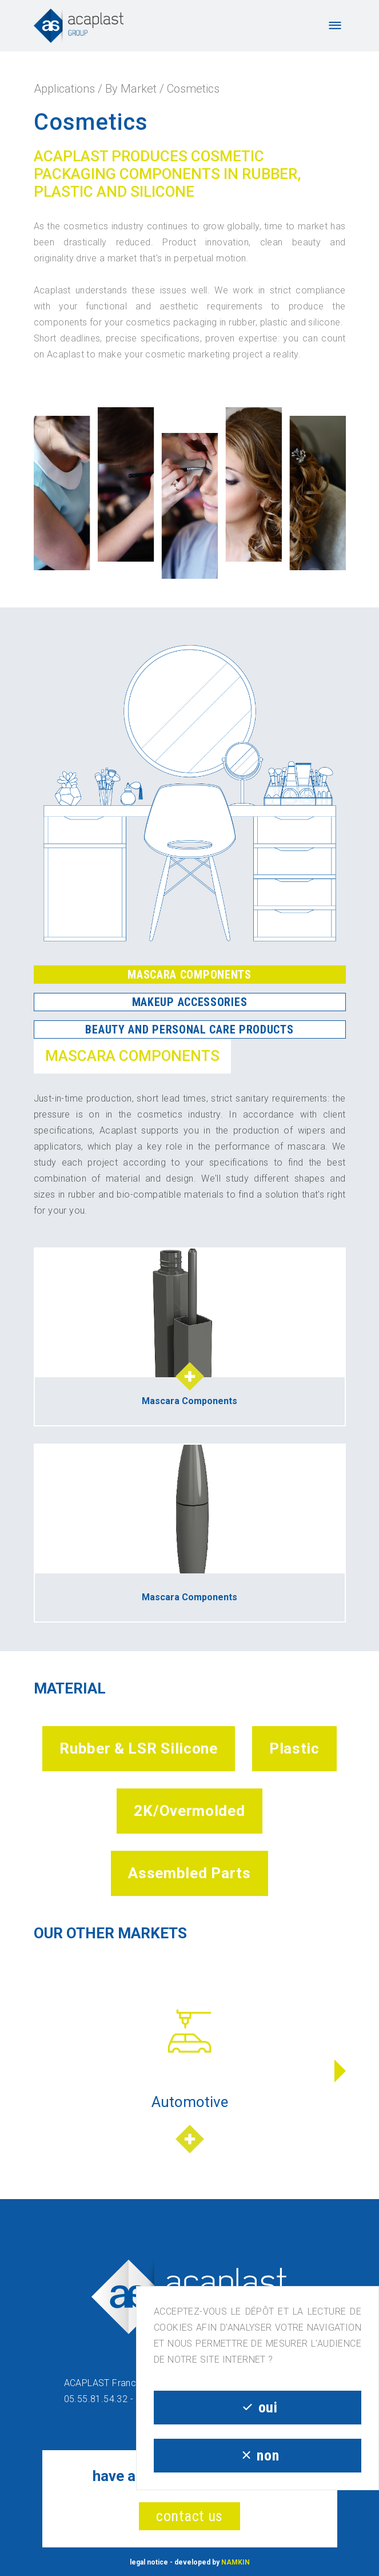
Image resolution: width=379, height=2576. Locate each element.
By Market (131, 89)
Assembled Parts (189, 1873)
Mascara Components (189, 974)
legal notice (149, 2562)
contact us (189, 2516)
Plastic (294, 1748)
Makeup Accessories (190, 1002)
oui (257, 2407)
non (257, 2455)
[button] (340, 2071)
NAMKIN (235, 2562)
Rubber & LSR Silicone (138, 1748)
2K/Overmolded (189, 1810)
